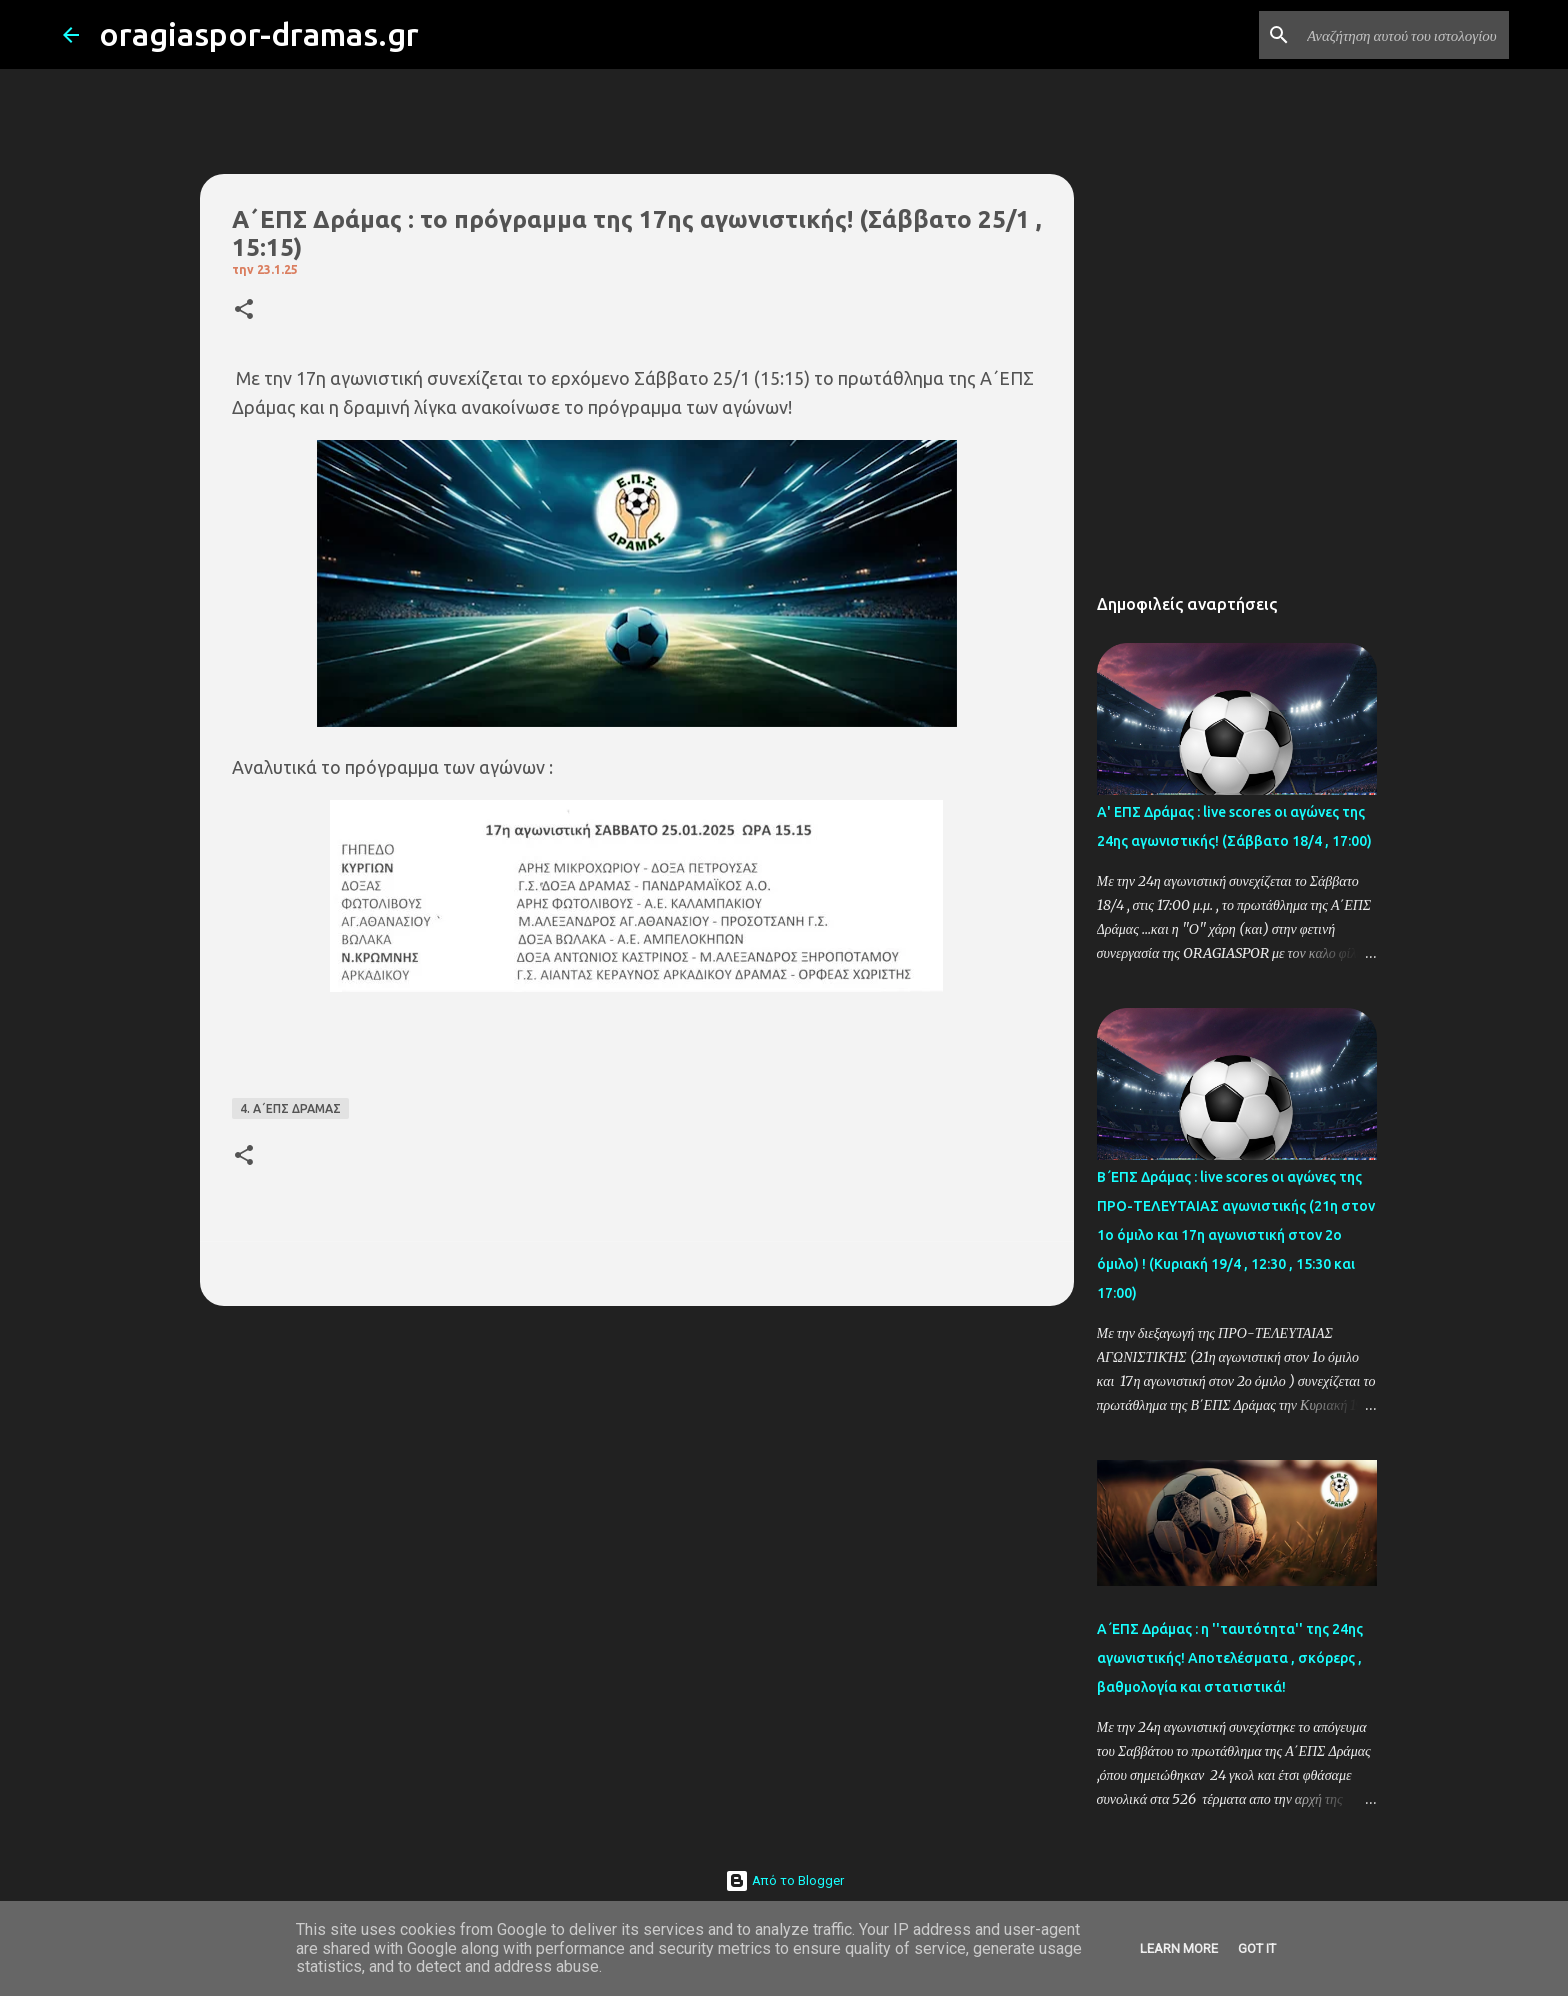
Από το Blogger (784, 1880)
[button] (244, 310)
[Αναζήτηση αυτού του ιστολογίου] (1404, 35)
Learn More (1179, 1948)
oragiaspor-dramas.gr (259, 34)
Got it (1257, 1948)
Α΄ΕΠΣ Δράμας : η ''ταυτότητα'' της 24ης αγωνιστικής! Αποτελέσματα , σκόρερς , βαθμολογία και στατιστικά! (1230, 1658)
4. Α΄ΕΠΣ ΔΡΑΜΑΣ (290, 1108)
